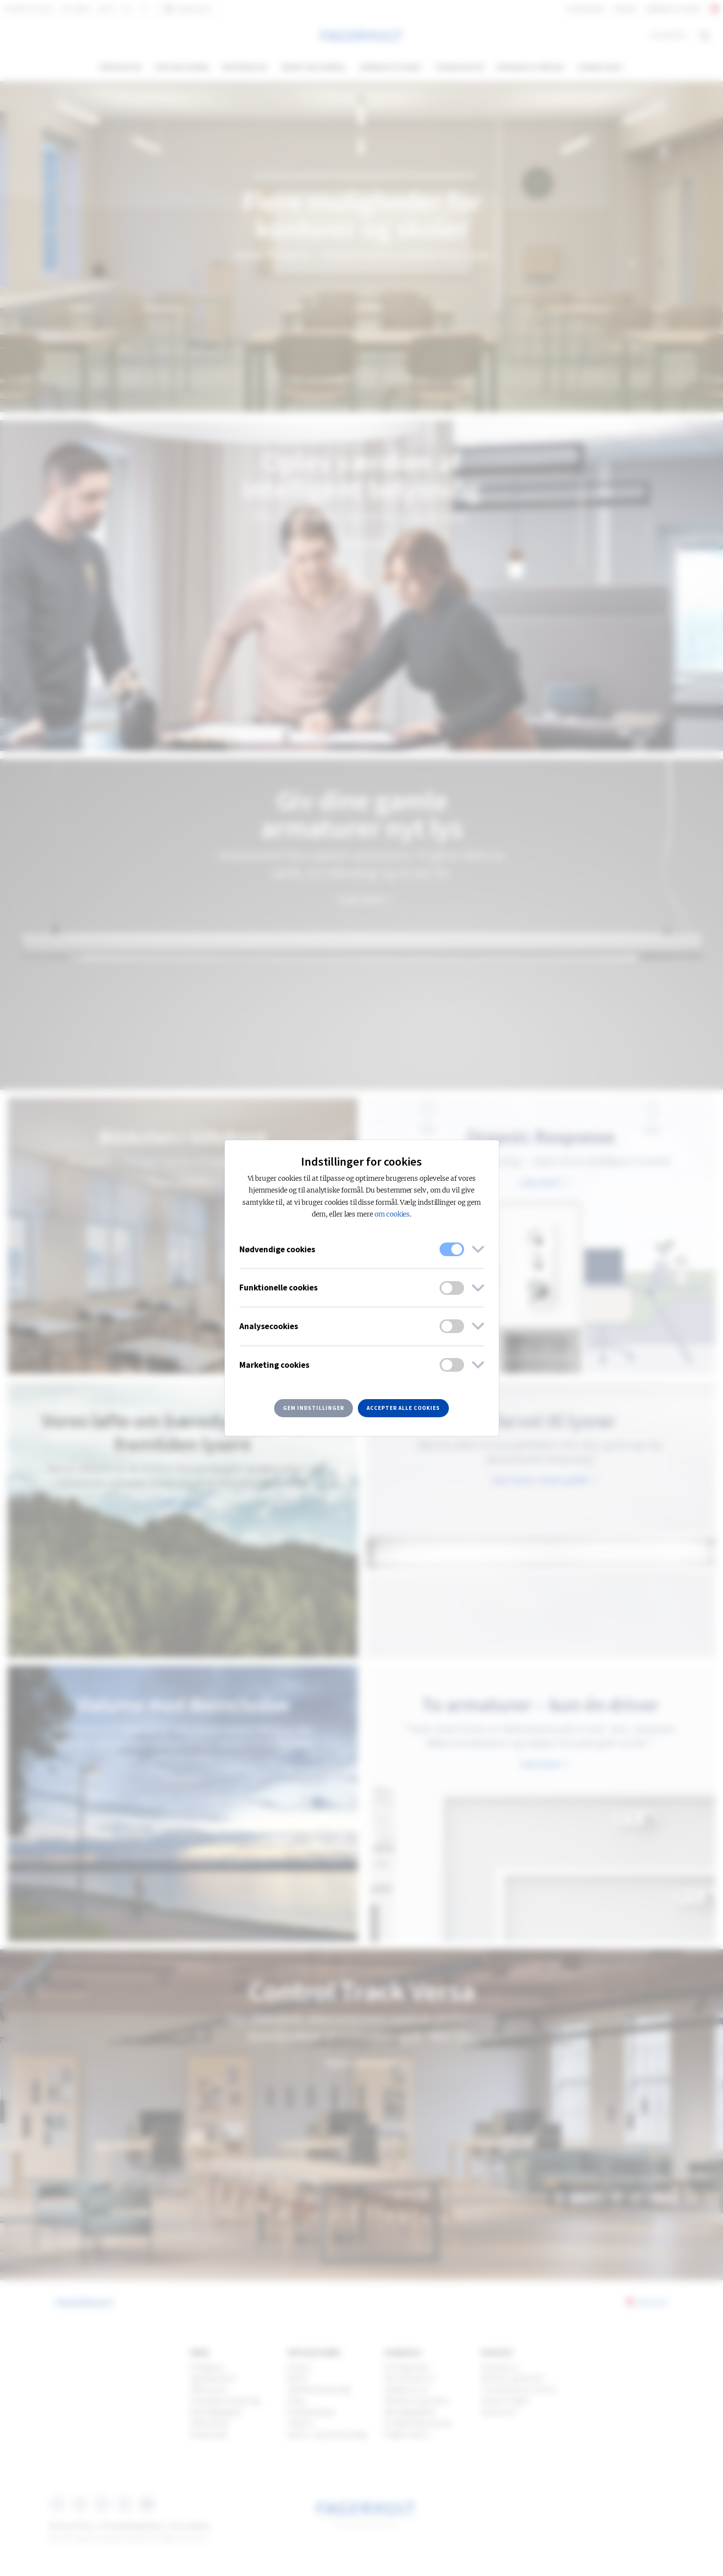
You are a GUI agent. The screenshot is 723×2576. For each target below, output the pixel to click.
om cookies (392, 1214)
